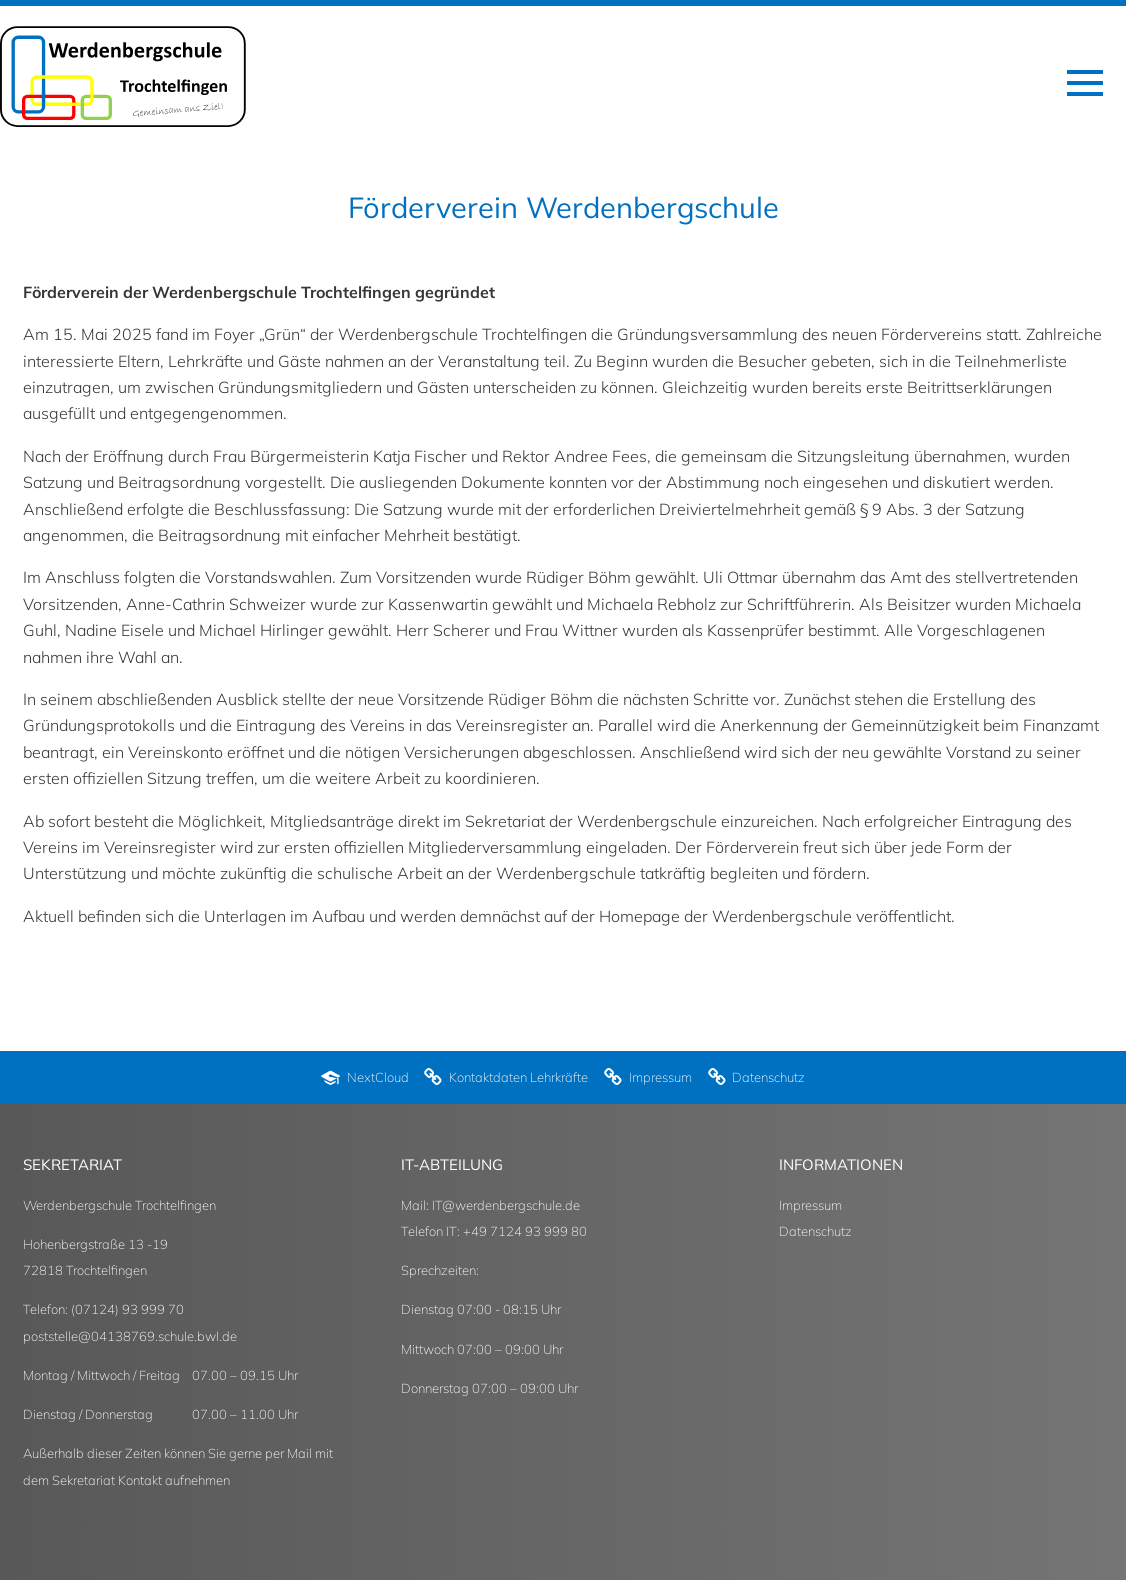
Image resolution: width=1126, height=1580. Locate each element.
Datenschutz (815, 1231)
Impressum (810, 1205)
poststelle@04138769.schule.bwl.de (130, 1336)
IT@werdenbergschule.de (506, 1205)
